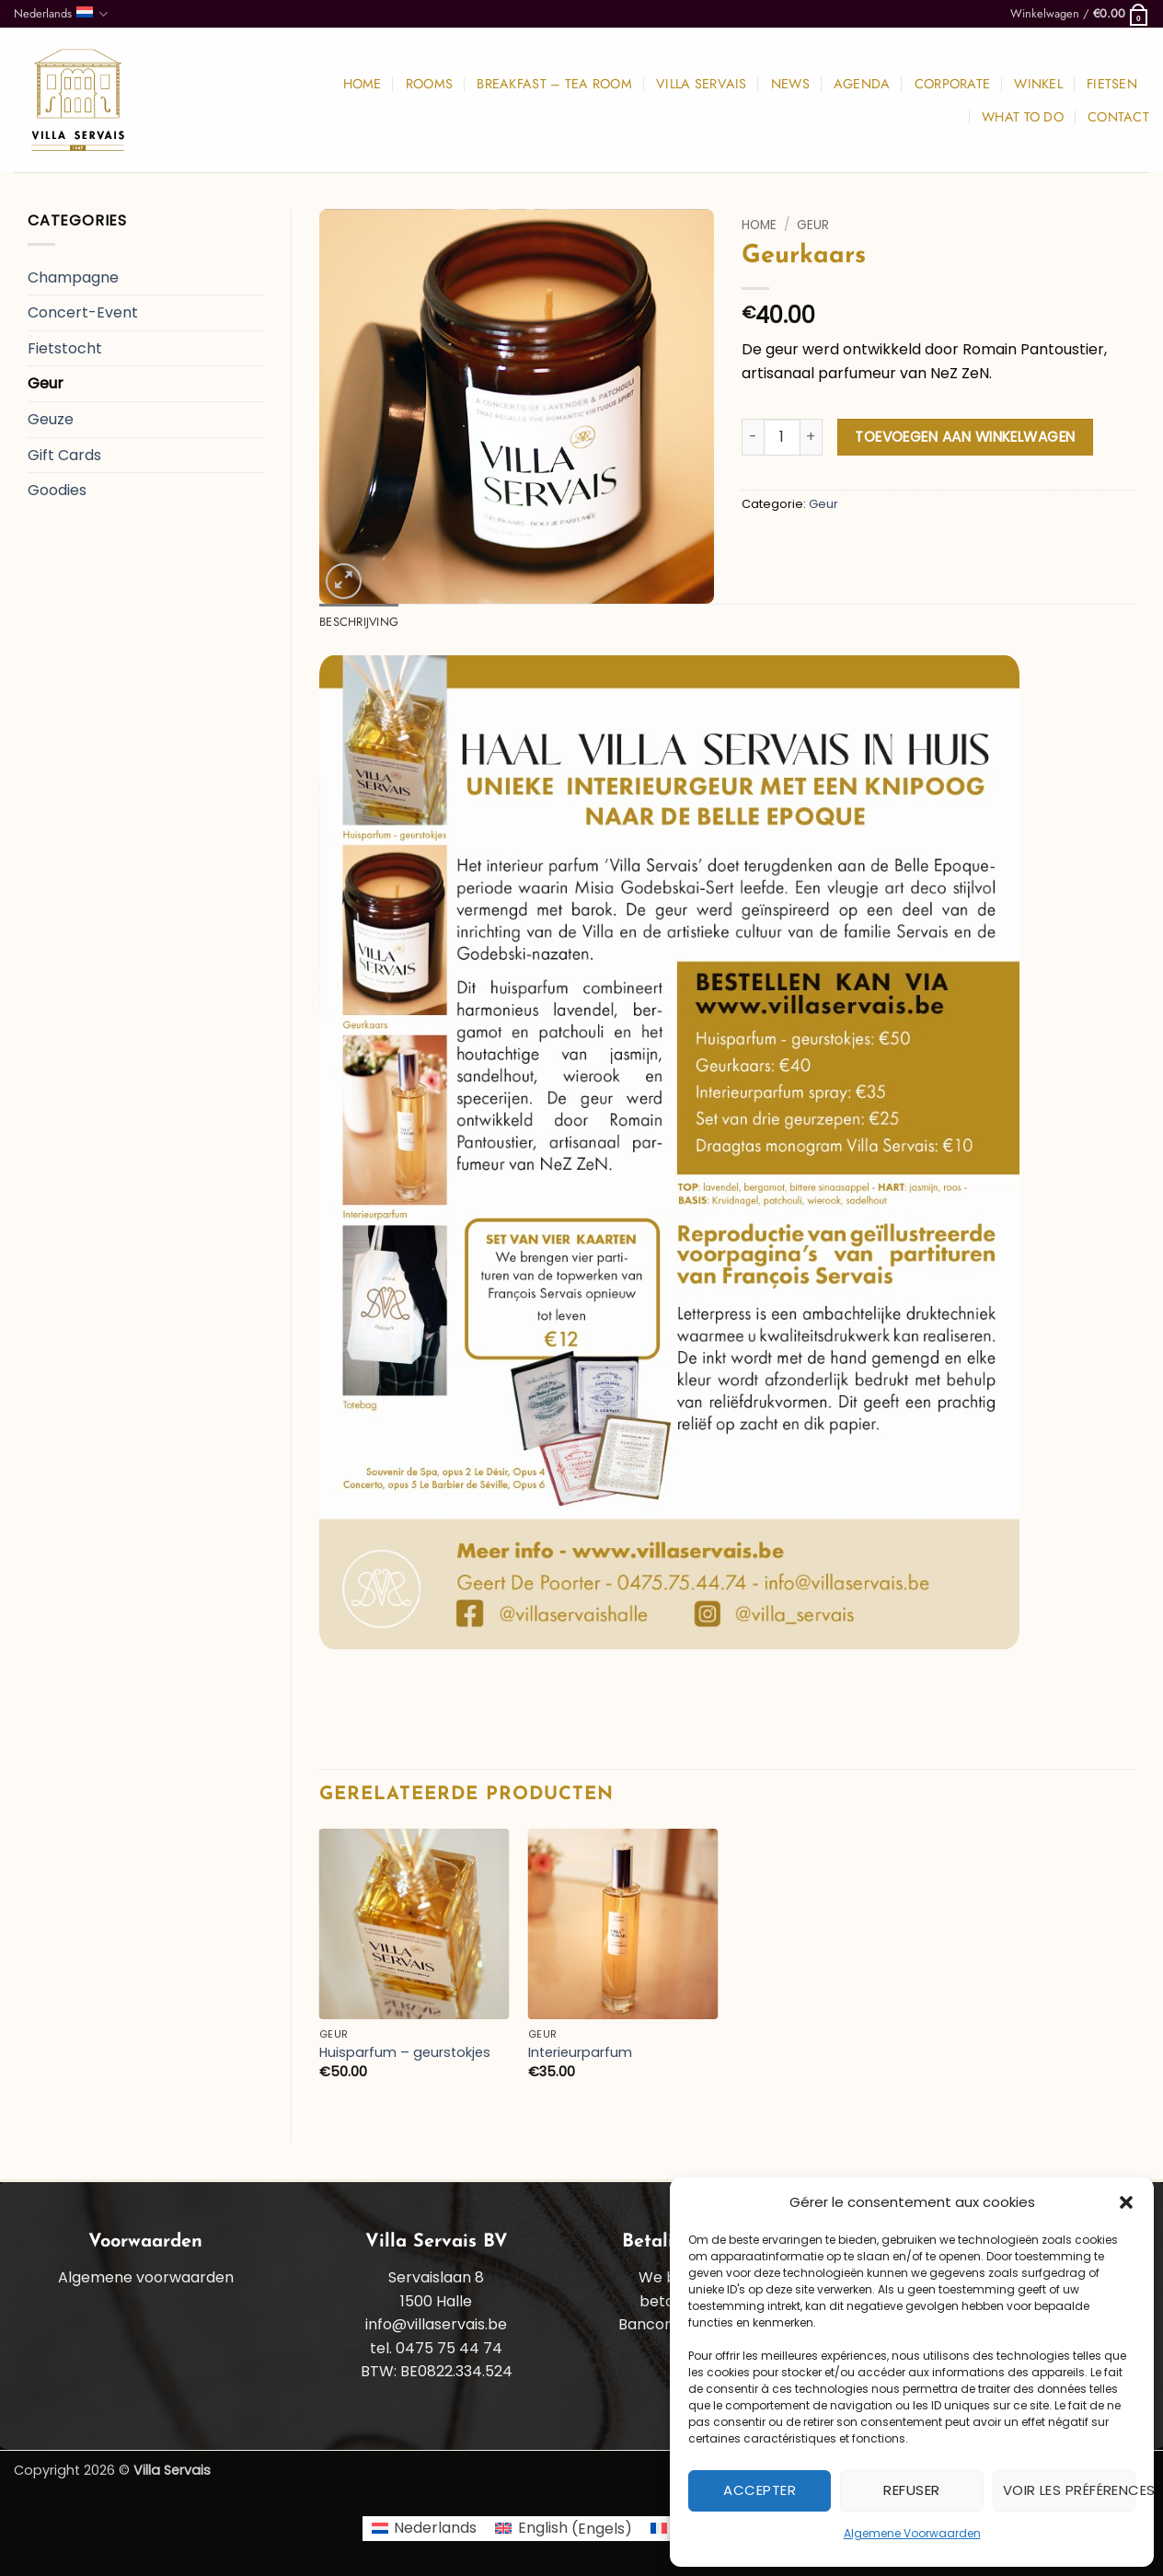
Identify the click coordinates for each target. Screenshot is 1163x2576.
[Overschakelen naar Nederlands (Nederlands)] (424, 2529)
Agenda (862, 84)
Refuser (911, 2490)
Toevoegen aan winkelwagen (965, 436)
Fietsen (1112, 84)
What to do (1023, 117)
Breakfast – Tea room (554, 84)
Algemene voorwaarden (146, 2277)
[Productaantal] (782, 437)
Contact (1118, 117)
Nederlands (61, 14)
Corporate (953, 84)
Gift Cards (64, 455)
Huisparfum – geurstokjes (404, 2053)
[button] (1126, 2202)
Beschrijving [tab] (358, 621)
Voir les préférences (1069, 2490)
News (790, 84)
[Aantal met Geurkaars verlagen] (753, 437)
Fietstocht (65, 348)
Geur (45, 383)
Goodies (57, 490)
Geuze (51, 419)
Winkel (1038, 84)
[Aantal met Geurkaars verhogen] (811, 437)
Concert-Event (83, 312)
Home (362, 84)
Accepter (759, 2490)
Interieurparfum (580, 2053)
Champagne (73, 277)
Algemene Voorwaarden (912, 2533)
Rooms (429, 84)
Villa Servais (701, 84)
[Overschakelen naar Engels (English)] (563, 2529)
